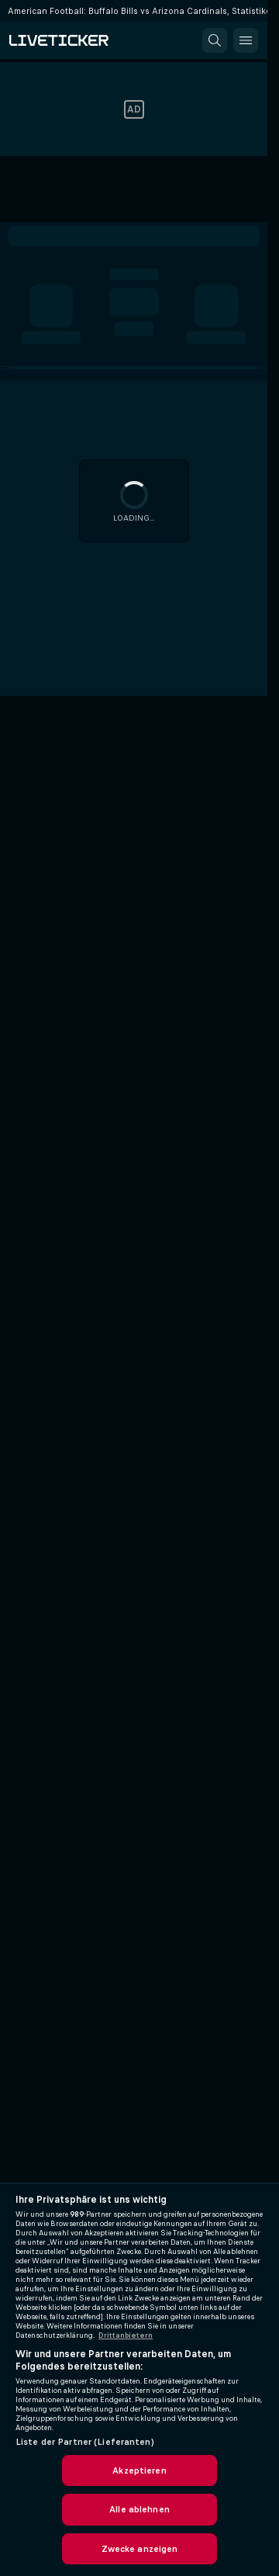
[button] (214, 40)
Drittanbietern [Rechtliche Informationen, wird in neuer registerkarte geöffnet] (125, 2335)
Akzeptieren (139, 2470)
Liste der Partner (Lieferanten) (85, 2441)
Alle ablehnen (139, 2509)
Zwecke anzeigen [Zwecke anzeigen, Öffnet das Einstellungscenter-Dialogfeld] (140, 2548)
